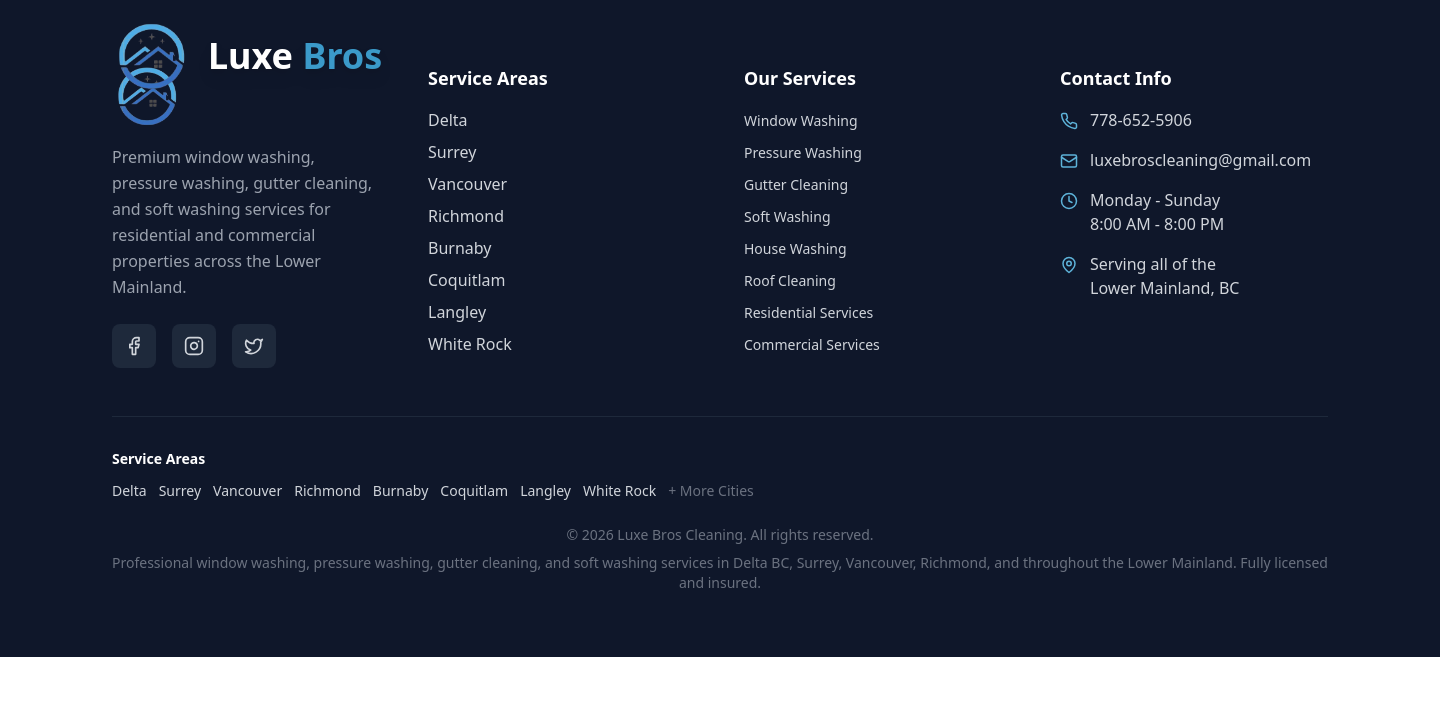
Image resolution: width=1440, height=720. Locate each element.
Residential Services (808, 312)
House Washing (795, 248)
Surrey (452, 152)
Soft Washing (787, 216)
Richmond (466, 216)
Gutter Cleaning (796, 184)
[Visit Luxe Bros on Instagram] (194, 346)
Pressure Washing (803, 152)
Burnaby (459, 248)
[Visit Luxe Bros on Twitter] (254, 346)
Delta (448, 120)
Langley (457, 312)
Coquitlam (467, 280)
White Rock (470, 344)
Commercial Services (812, 344)
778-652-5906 (1141, 120)
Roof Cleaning (790, 280)
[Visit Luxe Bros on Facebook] (134, 346)
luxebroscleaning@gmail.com (1200, 160)
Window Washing (801, 120)
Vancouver (467, 184)
